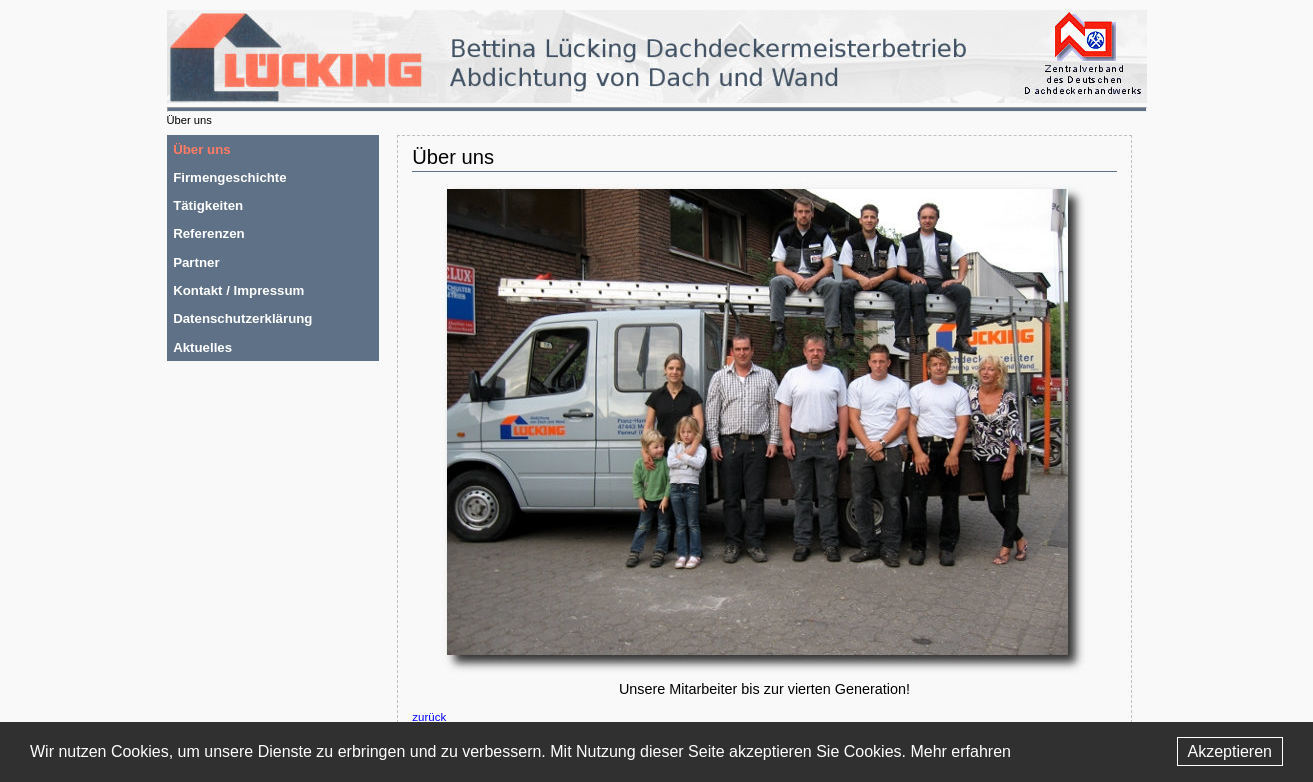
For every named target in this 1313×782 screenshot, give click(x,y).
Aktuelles (202, 347)
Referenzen (209, 233)
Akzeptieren (1230, 751)
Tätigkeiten (208, 205)
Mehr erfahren (960, 751)
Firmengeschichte (230, 177)
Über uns (202, 149)
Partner (196, 262)
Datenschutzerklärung (242, 318)
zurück (429, 717)
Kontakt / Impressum (238, 290)
